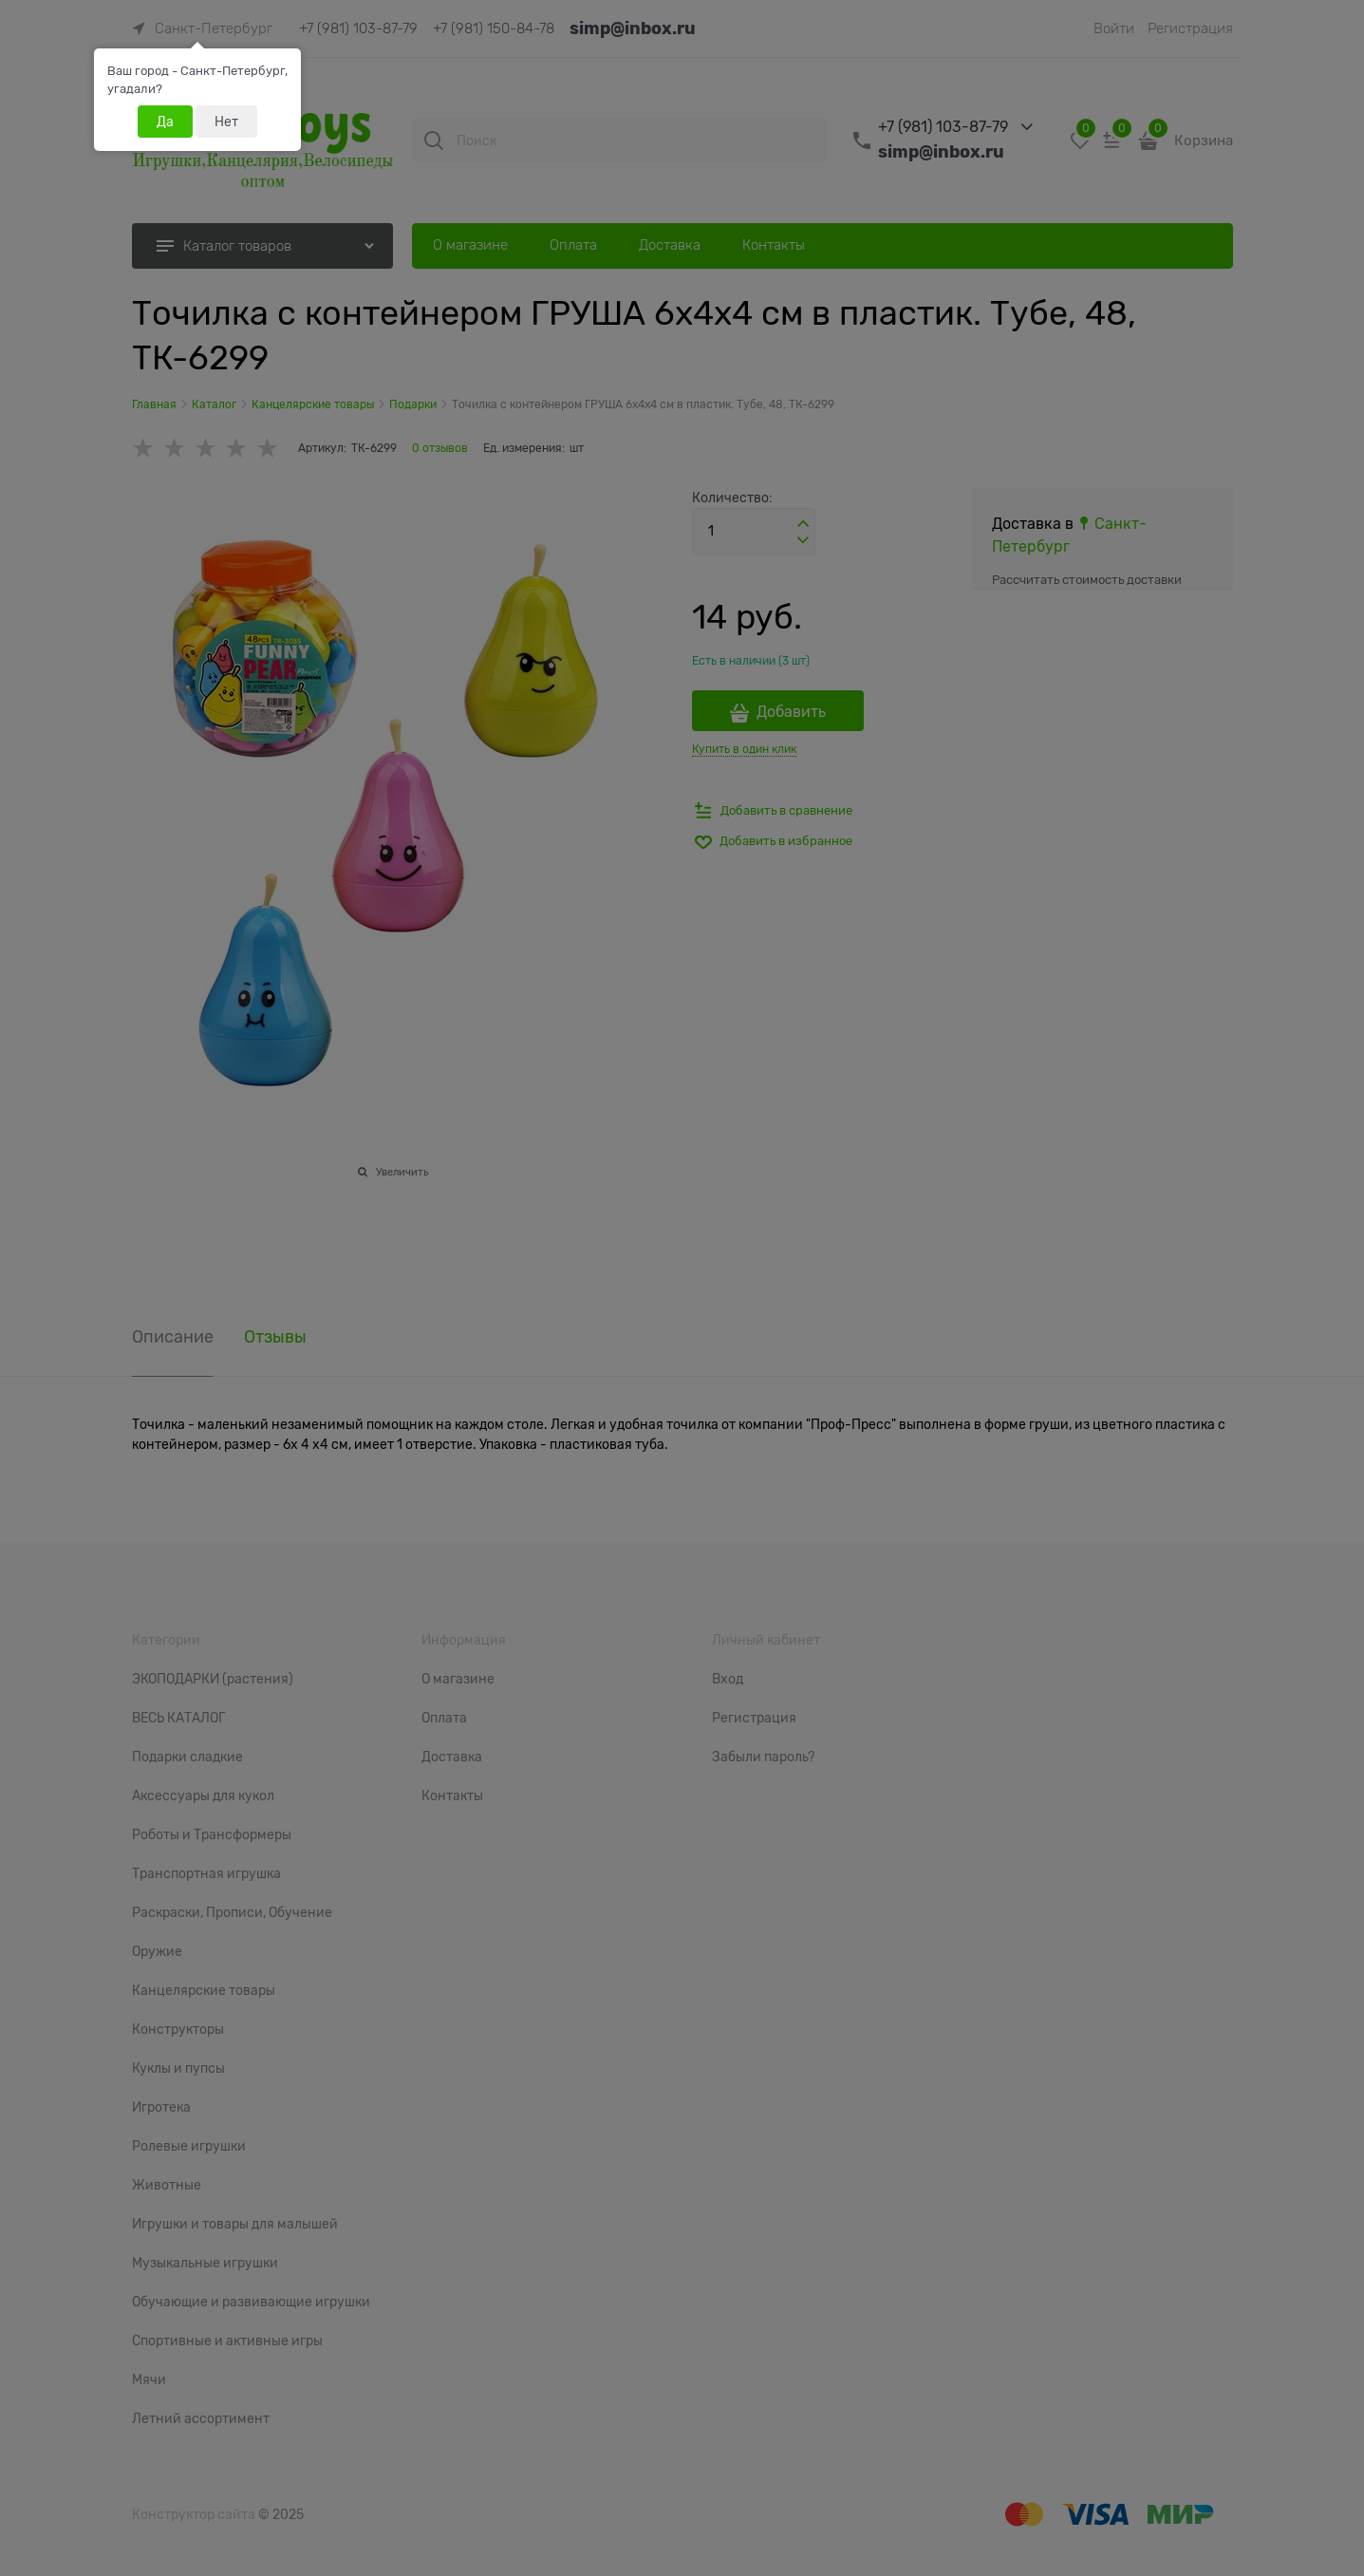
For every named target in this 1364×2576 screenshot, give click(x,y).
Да (165, 121)
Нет (226, 121)
